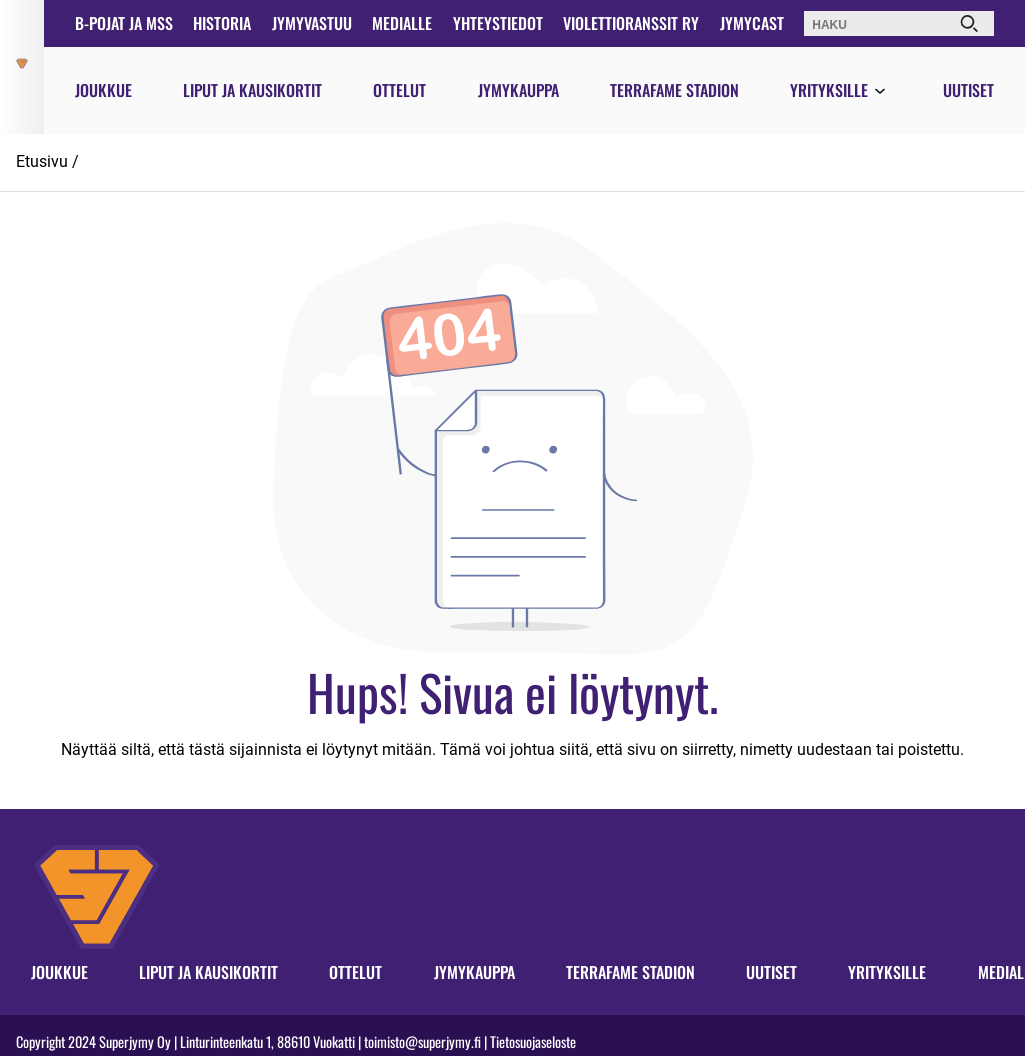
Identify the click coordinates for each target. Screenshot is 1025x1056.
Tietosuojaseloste (533, 1041)
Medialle (402, 23)
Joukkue (103, 90)
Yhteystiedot (498, 23)
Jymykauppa (518, 90)
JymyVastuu (312, 23)
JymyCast (752, 23)
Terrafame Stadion (674, 90)
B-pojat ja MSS (124, 23)
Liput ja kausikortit (252, 90)
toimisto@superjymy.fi (422, 1041)
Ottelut (399, 90)
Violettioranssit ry (631, 23)
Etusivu (42, 161)
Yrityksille (829, 90)
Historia (222, 23)
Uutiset (968, 90)
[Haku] (969, 23)
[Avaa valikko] (880, 92)
